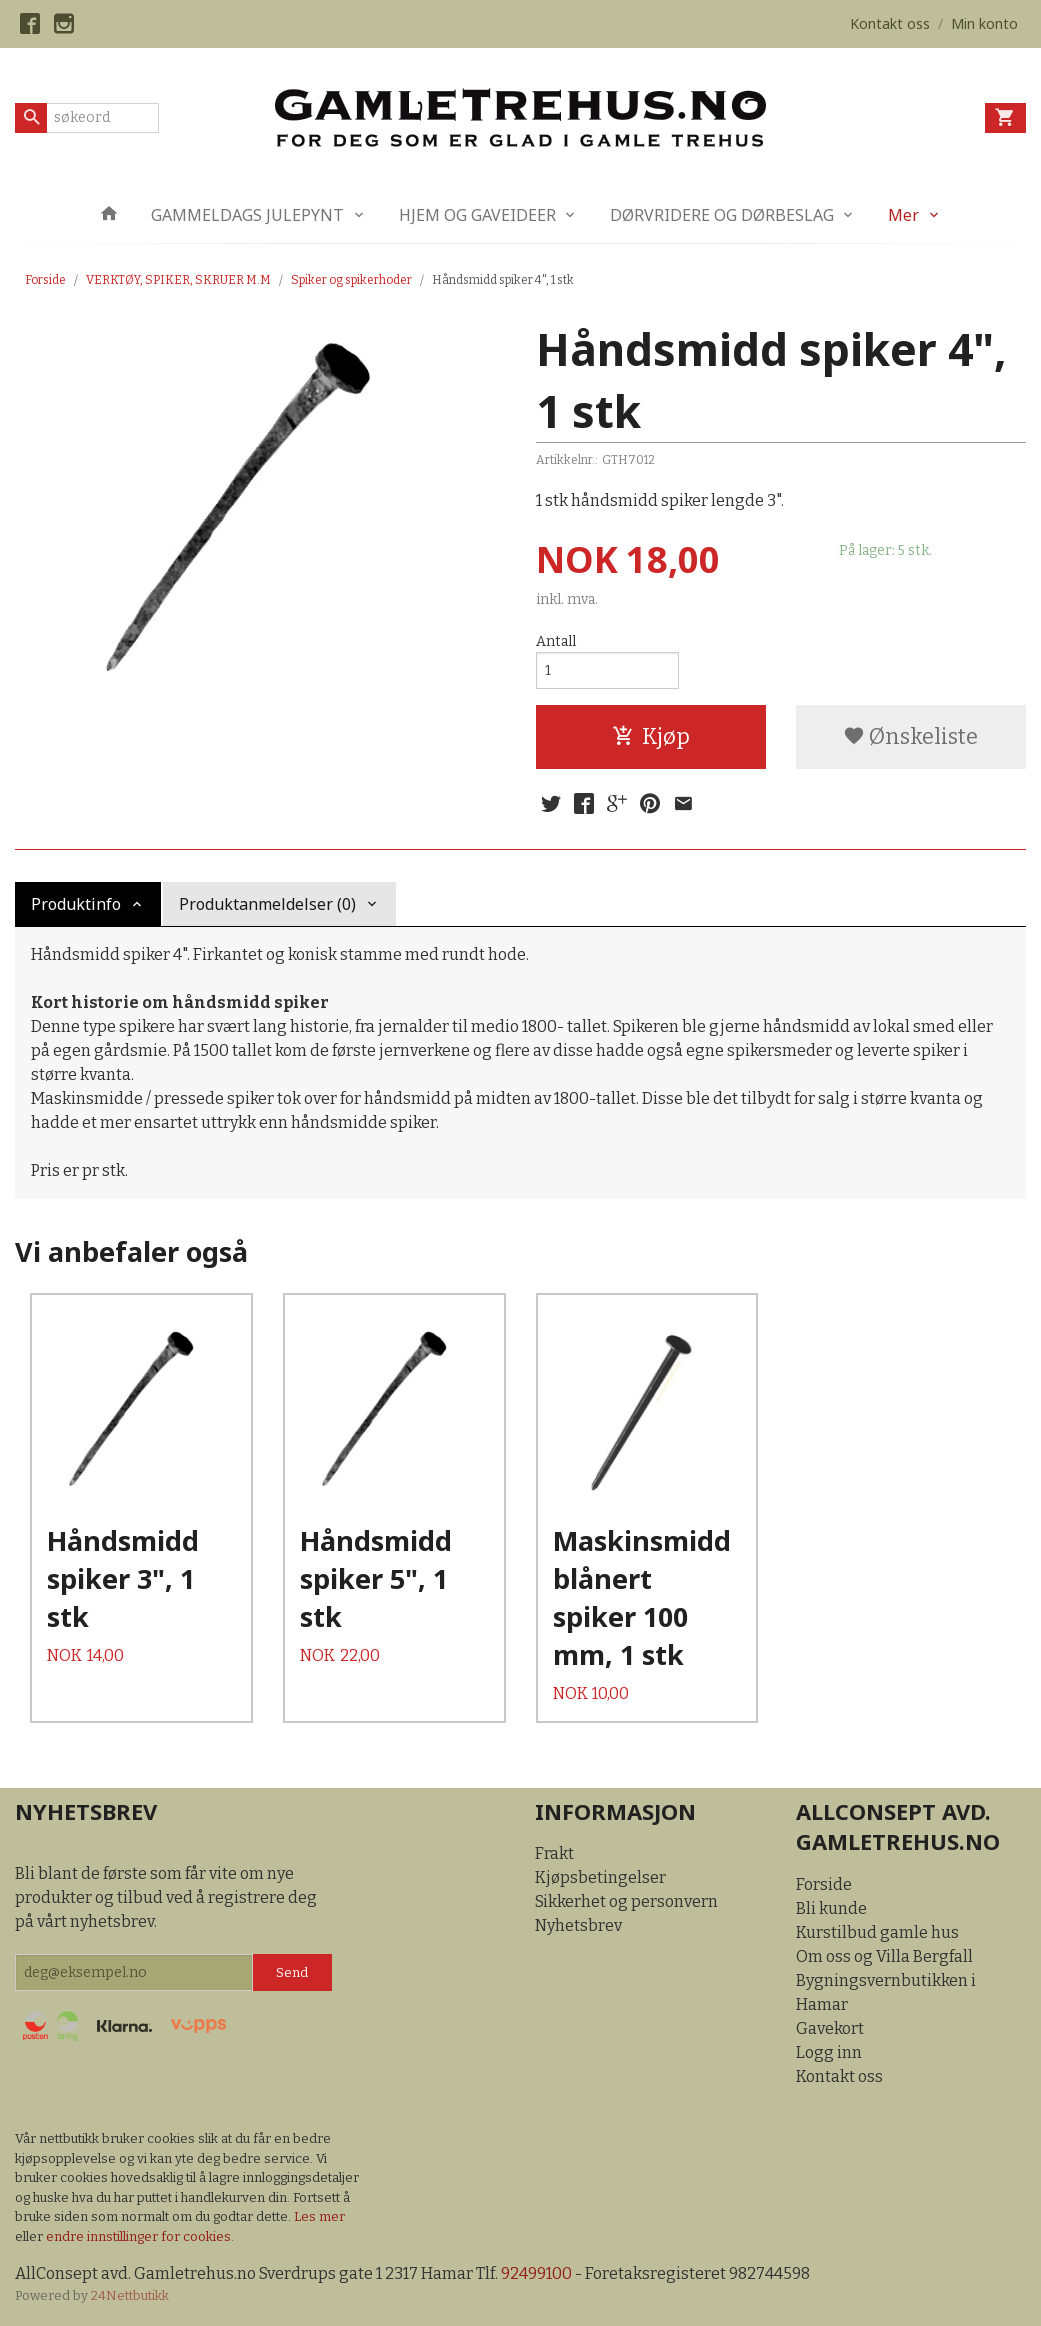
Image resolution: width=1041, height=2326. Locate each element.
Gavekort (830, 2028)
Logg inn (829, 2052)
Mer (903, 215)
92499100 (536, 2273)
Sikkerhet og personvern (626, 1901)
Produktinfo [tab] (76, 904)
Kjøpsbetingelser (600, 1877)
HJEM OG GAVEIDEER (477, 215)
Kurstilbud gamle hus (877, 1932)
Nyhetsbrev (578, 1925)
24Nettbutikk (130, 2295)
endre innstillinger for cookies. (140, 2236)
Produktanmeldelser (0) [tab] (267, 904)
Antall (556, 641)
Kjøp (651, 736)
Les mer (319, 2216)
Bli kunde (831, 1908)
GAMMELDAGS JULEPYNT (247, 215)
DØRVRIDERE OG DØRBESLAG (722, 215)
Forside (45, 280)
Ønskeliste (910, 736)
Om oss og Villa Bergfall (884, 1956)
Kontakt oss (839, 2076)
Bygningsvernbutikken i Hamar (886, 1992)
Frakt (554, 1853)
